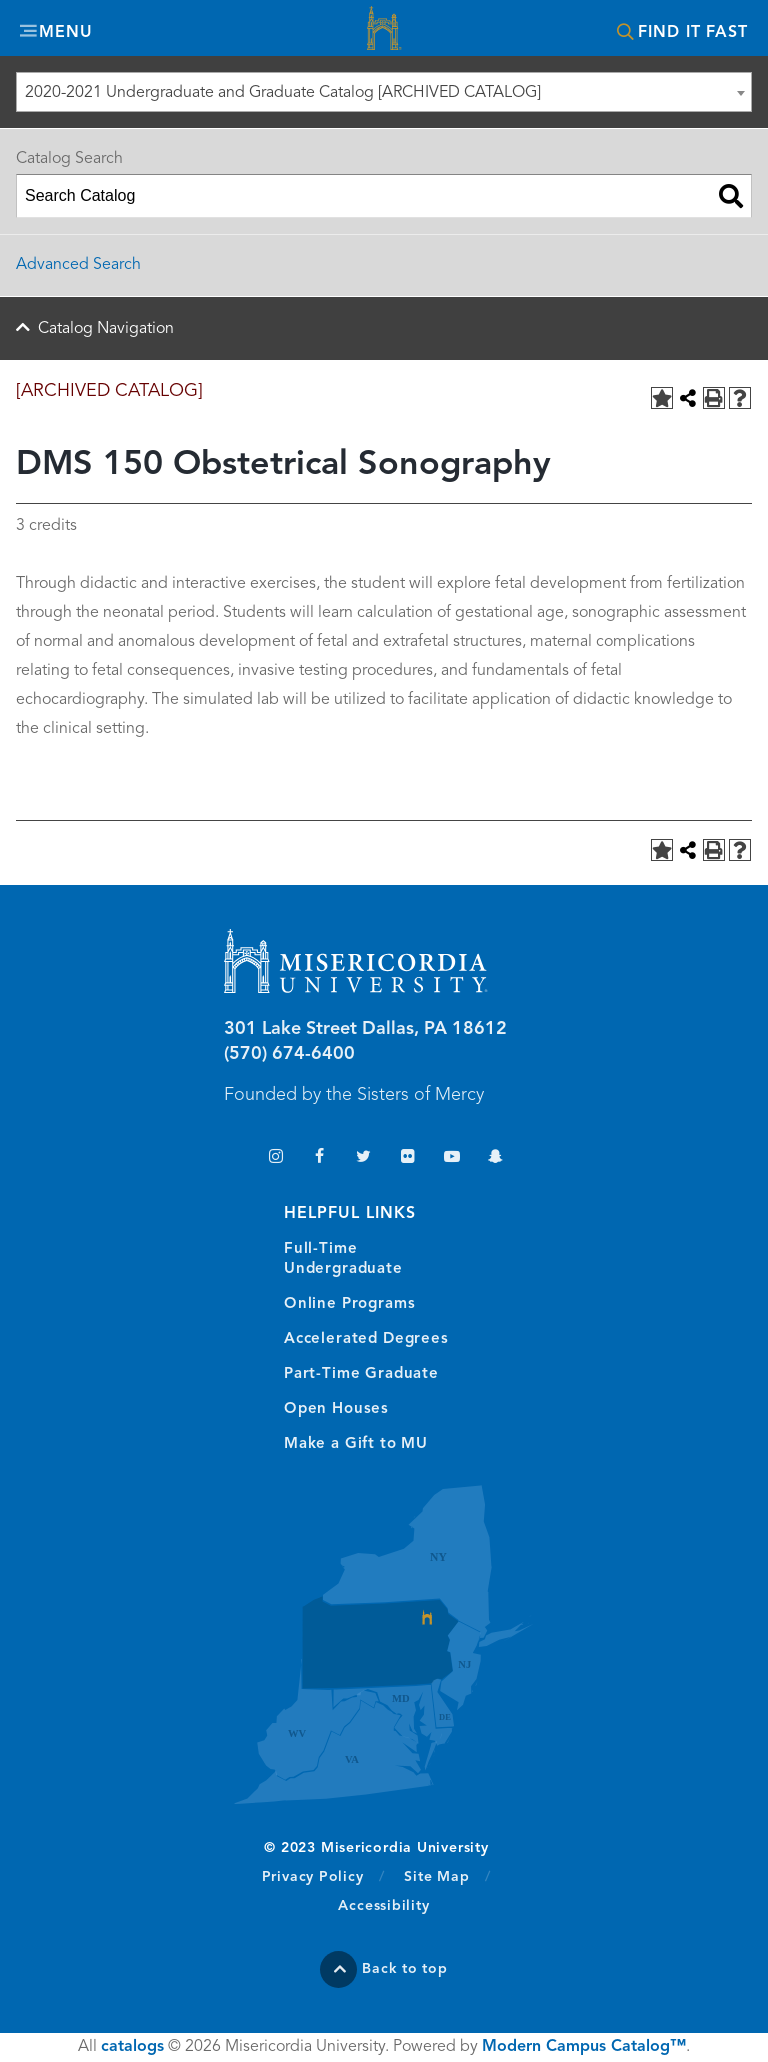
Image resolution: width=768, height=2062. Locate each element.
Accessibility (383, 1906)
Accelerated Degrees (366, 1339)
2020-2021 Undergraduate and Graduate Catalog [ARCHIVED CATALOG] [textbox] (283, 93)
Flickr (407, 1158)
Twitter (363, 1158)
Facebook (319, 1158)
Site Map (436, 1877)
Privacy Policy (323, 1876)
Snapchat (495, 1158)
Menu (66, 33)
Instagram (275, 1158)
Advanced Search (78, 265)
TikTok (231, 1158)
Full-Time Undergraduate (343, 1259)
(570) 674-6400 (289, 1054)
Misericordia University (384, 30)
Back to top (405, 1969)
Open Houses (336, 1409)
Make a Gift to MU (356, 1444)
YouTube (451, 1158)
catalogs (132, 2047)
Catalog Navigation (106, 329)
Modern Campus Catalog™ (584, 2047)
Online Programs (349, 1304)
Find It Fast (693, 33)
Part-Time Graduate (361, 1374)
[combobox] (384, 92)
